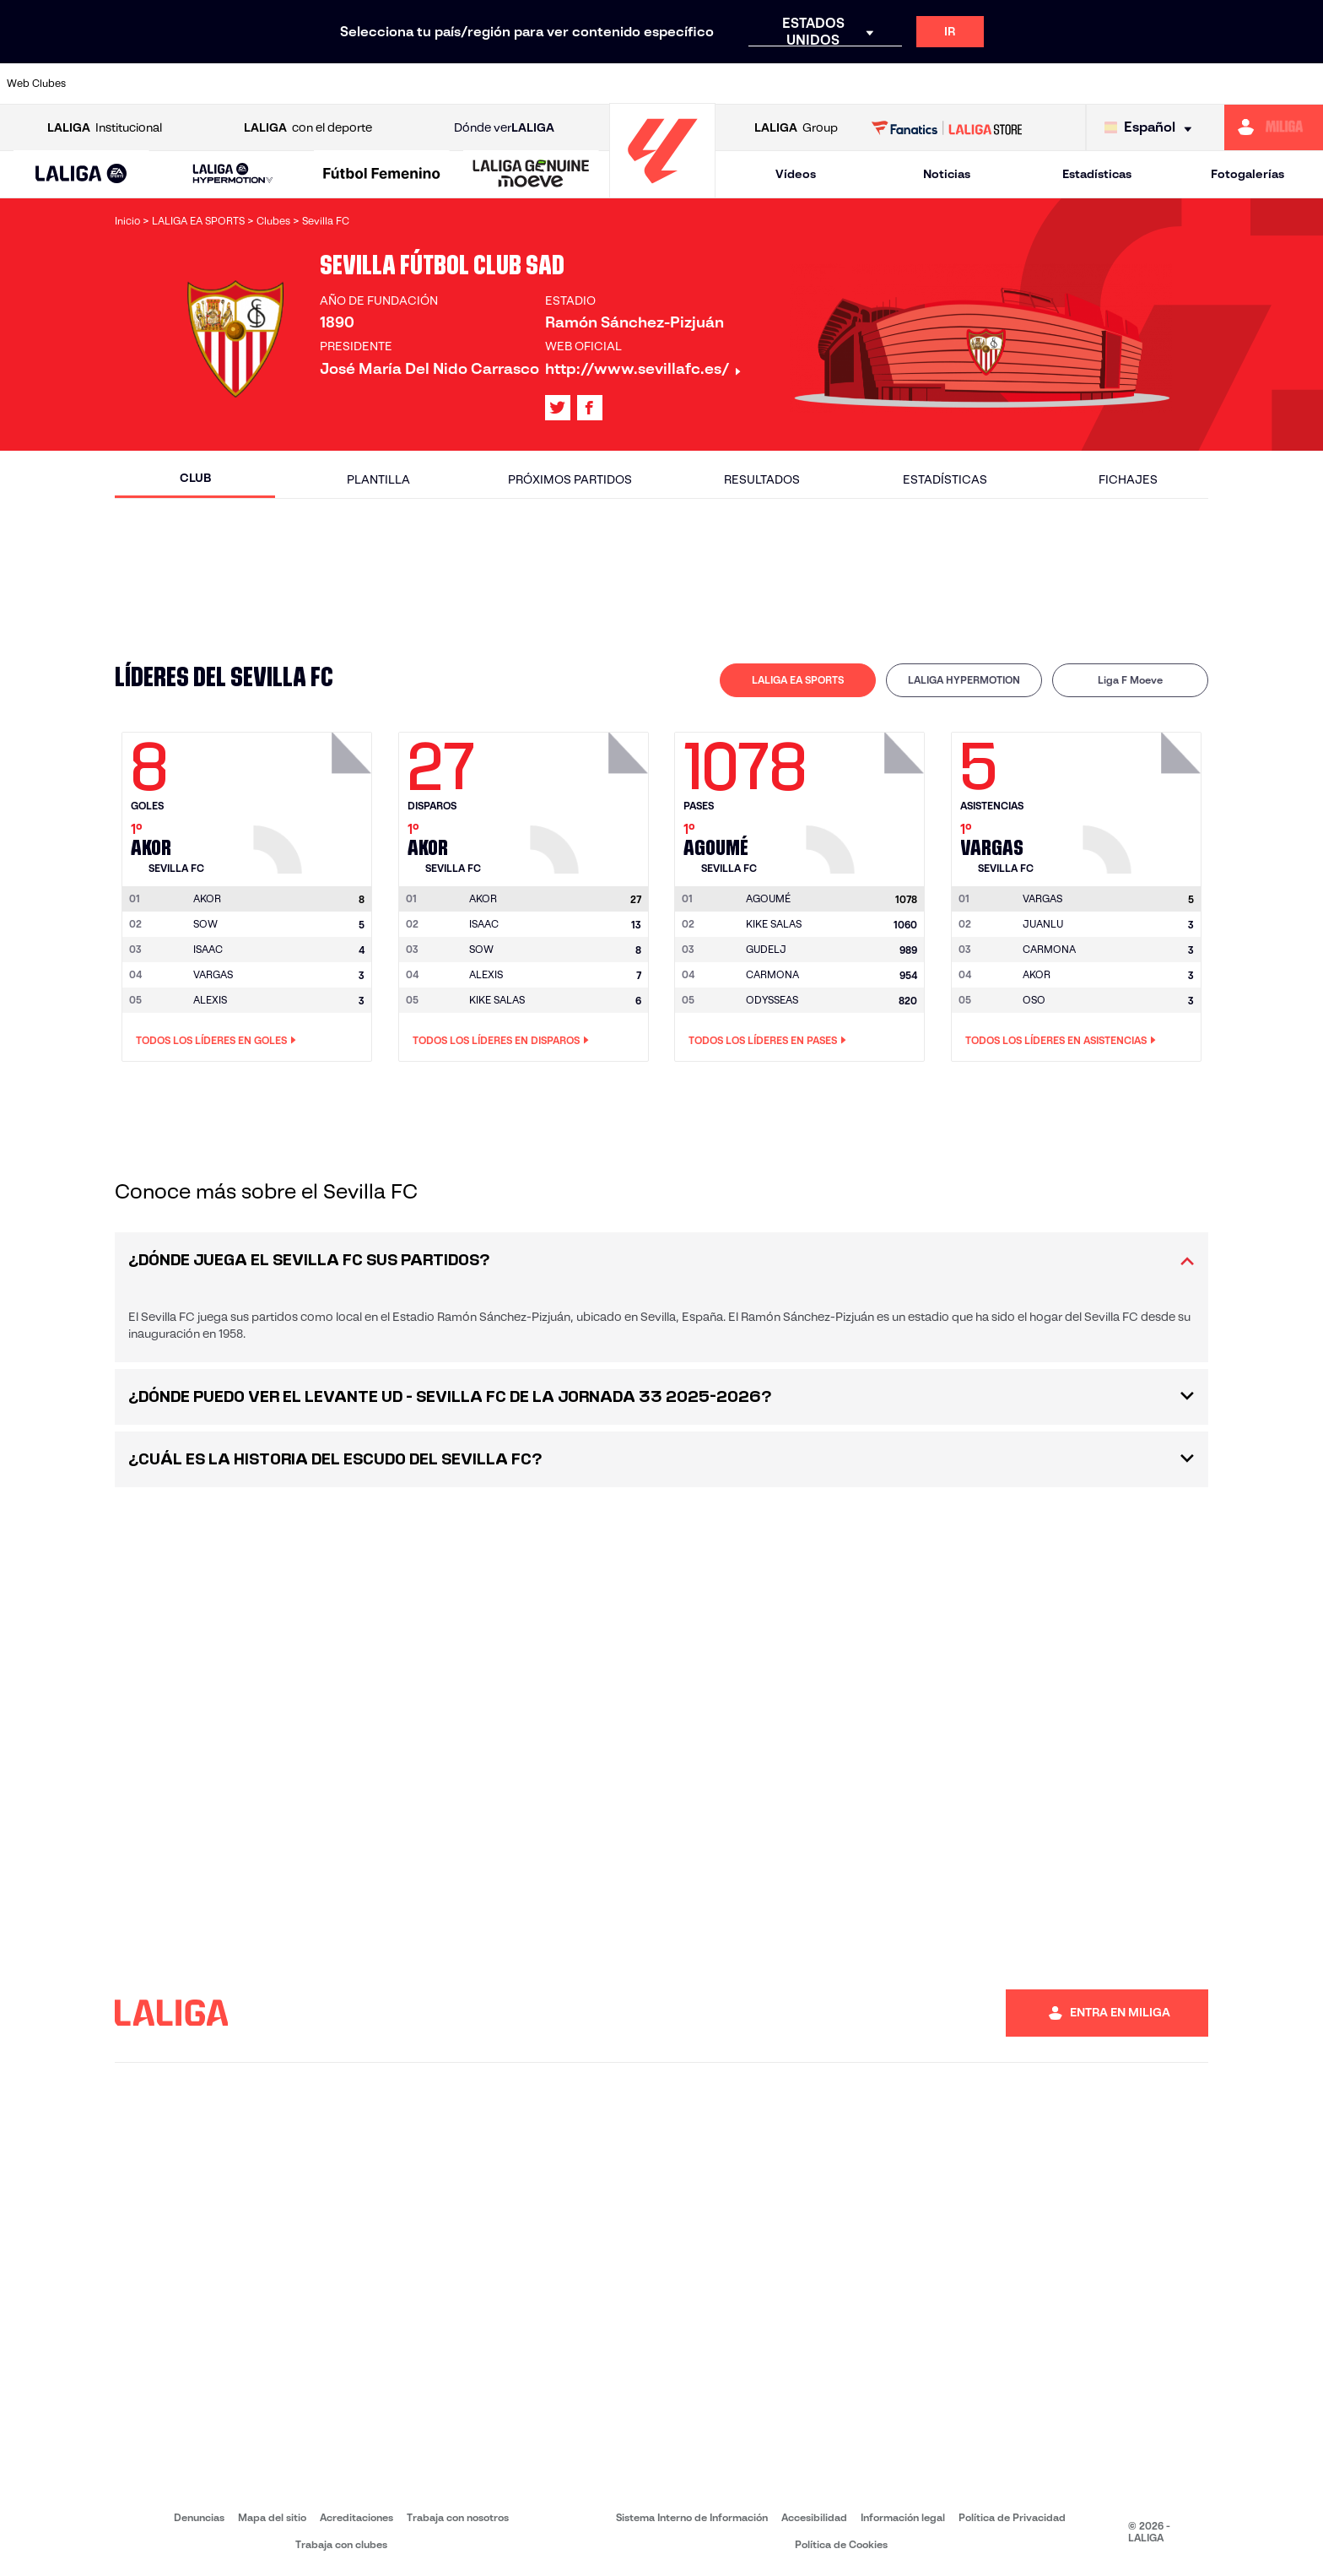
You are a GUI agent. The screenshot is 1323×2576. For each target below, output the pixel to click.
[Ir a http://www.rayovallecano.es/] (678, 83)
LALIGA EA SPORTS (798, 679)
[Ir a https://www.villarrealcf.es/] (1303, 83)
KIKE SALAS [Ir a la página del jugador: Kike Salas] (497, 999)
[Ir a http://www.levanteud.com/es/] (616, 83)
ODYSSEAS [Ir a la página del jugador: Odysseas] (772, 999)
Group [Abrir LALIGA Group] (796, 128)
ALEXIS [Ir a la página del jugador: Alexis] (210, 999)
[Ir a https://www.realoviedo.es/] (1053, 83)
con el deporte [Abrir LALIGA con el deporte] (308, 128)
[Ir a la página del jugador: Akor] (314, 798)
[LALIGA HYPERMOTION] (233, 174)
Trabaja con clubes (341, 2544)
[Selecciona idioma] (1152, 128)
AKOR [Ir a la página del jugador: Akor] (1036, 974)
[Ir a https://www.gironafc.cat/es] (553, 83)
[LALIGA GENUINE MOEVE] (531, 174)
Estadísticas (1096, 174)
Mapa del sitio (272, 2517)
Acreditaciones (356, 2517)
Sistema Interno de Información (692, 2517)
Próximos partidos (570, 479)
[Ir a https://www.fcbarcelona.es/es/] (428, 83)
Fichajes (1128, 479)
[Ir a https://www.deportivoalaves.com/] (303, 83)
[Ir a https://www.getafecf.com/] (491, 83)
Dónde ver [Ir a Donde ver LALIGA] (504, 128)
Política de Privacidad (1012, 2517)
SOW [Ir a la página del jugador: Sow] (205, 923)
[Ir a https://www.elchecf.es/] (365, 83)
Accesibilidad (814, 2517)
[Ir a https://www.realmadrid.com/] (990, 83)
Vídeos (795, 174)
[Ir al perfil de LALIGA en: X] (557, 407)
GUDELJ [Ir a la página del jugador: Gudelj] (766, 949)
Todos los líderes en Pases (767, 1041)
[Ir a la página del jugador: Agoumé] (867, 798)
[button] (81, 174)
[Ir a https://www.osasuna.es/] (240, 83)
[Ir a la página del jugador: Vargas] (1144, 798)
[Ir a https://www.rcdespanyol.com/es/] (803, 83)
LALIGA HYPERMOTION (964, 679)
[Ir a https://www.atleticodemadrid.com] (178, 83)
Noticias (946, 174)
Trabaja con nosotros (458, 2517)
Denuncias (199, 2517)
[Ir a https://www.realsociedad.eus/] (1116, 83)
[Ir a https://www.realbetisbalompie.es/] (928, 83)
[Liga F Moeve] (381, 174)
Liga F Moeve (1130, 679)
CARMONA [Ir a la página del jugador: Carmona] (772, 974)
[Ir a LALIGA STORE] (947, 127)
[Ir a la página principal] (662, 190)
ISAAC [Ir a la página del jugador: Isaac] (208, 949)
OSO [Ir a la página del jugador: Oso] (1034, 999)
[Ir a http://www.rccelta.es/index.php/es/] (740, 83)
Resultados (762, 479)
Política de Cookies (841, 2544)
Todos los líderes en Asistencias (1060, 1041)
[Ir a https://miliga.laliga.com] (1273, 127)
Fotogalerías (1247, 174)
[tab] (798, 680)
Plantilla (378, 479)
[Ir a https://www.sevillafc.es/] (1178, 83)
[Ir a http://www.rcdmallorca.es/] (865, 83)
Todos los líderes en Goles (216, 1041)
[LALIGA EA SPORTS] (81, 174)
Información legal (903, 2517)
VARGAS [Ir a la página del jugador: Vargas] (213, 974)
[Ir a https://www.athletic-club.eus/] (115, 83)
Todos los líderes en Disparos (501, 1041)
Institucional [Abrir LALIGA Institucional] (104, 128)
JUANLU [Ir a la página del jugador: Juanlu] (1043, 923)
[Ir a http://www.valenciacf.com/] (1241, 83)
